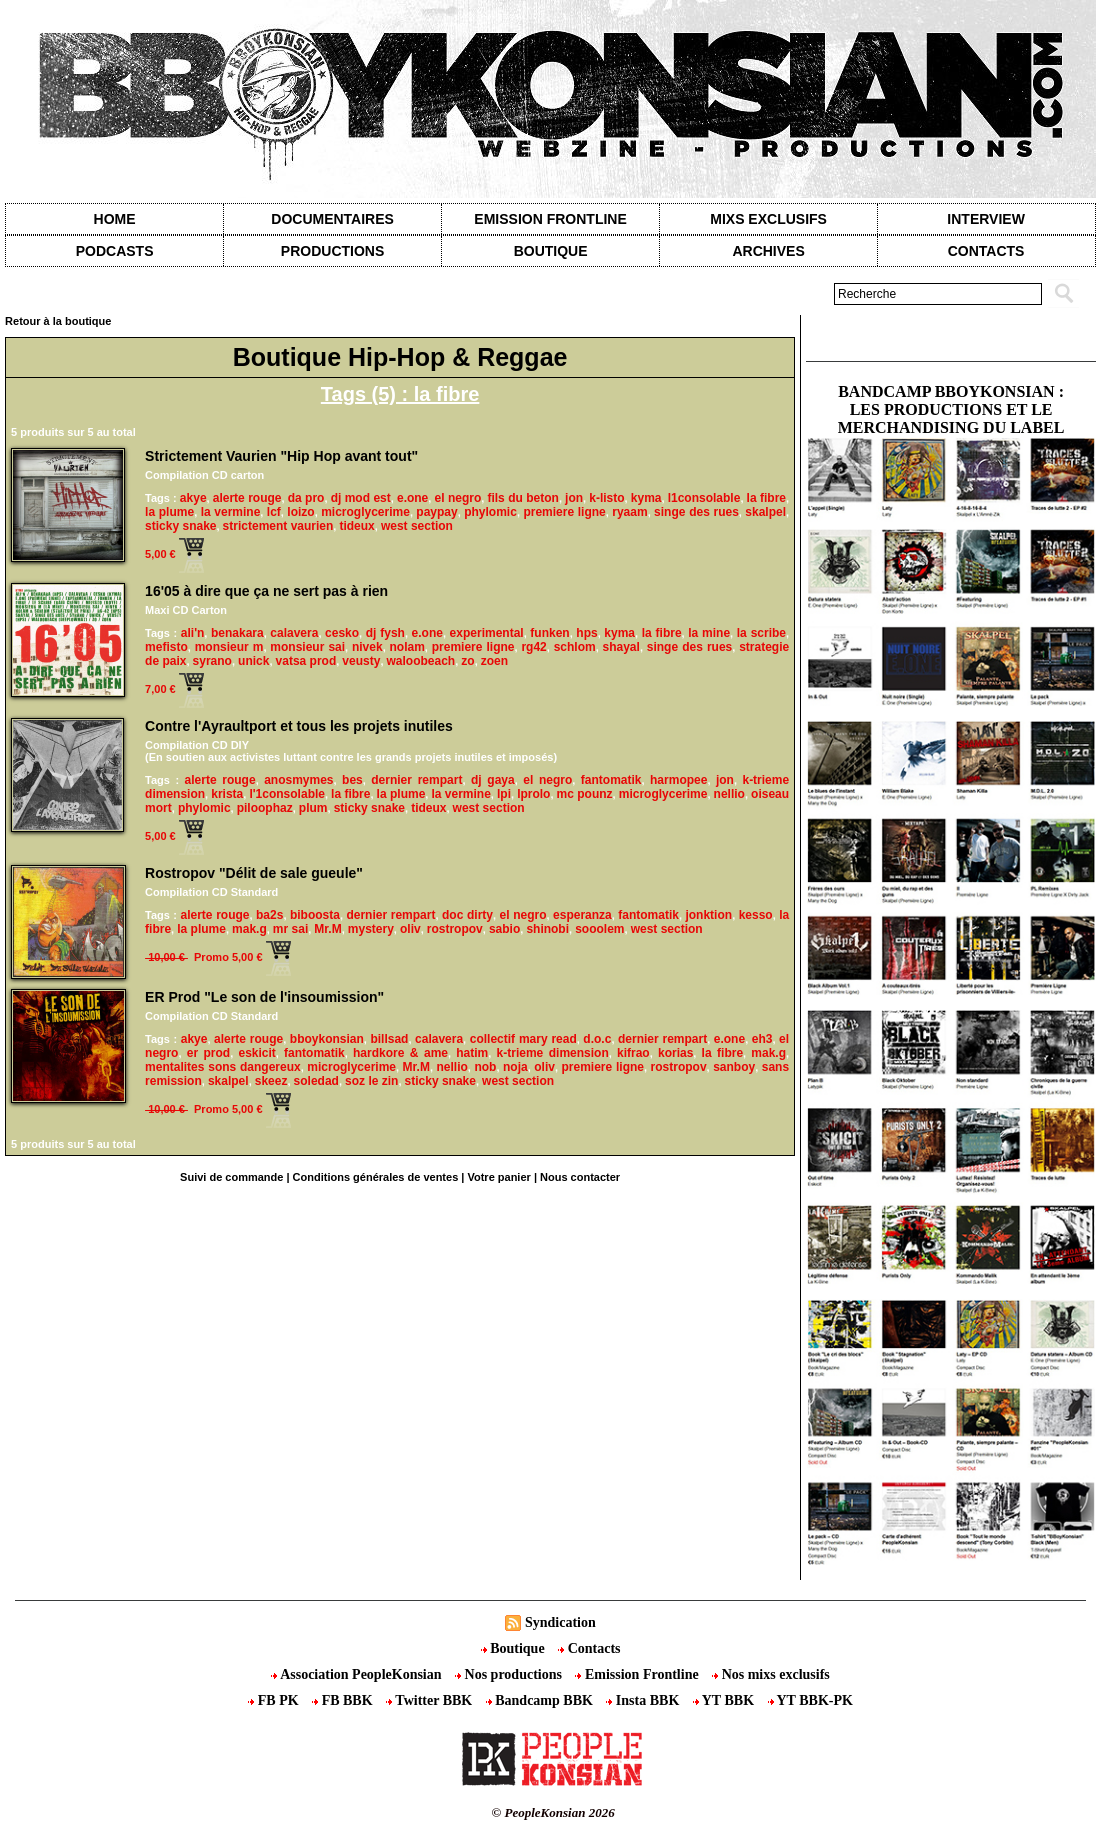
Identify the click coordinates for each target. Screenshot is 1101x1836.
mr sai (290, 929)
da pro (306, 498)
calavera (294, 633)
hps (586, 633)
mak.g (249, 929)
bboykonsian (327, 1039)
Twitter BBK (431, 1700)
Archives (768, 251)
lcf (274, 512)
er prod (208, 1053)
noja (515, 1067)
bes (352, 780)
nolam (407, 647)
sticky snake (180, 526)
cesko (342, 633)
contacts (986, 251)
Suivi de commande (231, 1177)
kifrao (633, 1053)
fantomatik (611, 780)
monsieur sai (307, 647)
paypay (436, 512)
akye (193, 498)
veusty (361, 661)
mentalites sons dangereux (223, 1067)
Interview (986, 219)
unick (253, 661)
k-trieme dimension (553, 1053)
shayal (621, 647)
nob (485, 1067)
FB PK (275, 1700)
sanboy (734, 1067)
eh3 (762, 1039)
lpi (504, 794)
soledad (316, 1081)
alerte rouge (247, 498)
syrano (212, 661)
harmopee (678, 780)
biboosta (315, 915)
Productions (332, 251)
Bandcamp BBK (541, 1700)
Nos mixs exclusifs (771, 1674)
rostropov (455, 929)
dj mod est (361, 498)
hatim (472, 1053)
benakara (237, 633)
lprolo (533, 794)
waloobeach (421, 661)
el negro (457, 498)
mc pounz (585, 794)
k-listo (606, 498)
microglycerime (365, 512)
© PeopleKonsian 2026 (553, 1812)
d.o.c (597, 1039)
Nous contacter (580, 1177)
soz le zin (371, 1081)
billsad (389, 1039)
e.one (412, 498)
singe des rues (696, 512)
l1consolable (704, 498)
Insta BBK (644, 1700)
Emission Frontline (550, 219)
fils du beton (522, 498)
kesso (756, 915)
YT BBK (725, 1700)
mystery (371, 929)
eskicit (256, 1053)
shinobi (547, 929)
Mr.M (327, 929)
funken (549, 633)
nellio (729, 794)
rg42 (533, 647)
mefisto (166, 647)
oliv (410, 929)
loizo (300, 512)
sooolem (599, 929)
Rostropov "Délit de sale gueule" (254, 873)
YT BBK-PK (810, 1700)
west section (417, 526)
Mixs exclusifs (768, 219)
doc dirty (467, 915)
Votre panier (498, 1177)
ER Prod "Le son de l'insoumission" (264, 997)
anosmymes (298, 780)
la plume (169, 512)
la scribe (761, 633)
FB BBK (344, 1700)
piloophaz (265, 808)
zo (467, 661)
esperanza (582, 915)
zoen (494, 661)
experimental (487, 633)
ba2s (269, 915)
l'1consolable (287, 794)
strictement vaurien (278, 526)
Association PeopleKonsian (358, 1674)
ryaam (629, 512)
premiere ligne (564, 512)
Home (115, 219)
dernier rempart (416, 780)
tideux (356, 526)
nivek (367, 647)
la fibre (766, 498)
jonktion (708, 915)
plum (313, 808)
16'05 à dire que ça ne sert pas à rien (266, 591)
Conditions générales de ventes (376, 1177)
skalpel (765, 512)
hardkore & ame (400, 1053)
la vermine (231, 512)
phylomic (490, 512)
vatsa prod (306, 661)
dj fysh (385, 633)
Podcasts (115, 251)
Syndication (560, 1622)
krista (227, 794)
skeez (271, 1081)
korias (675, 1053)
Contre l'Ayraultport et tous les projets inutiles (299, 726)
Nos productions (510, 1674)
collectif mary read (523, 1039)
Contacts (589, 1648)
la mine (709, 633)
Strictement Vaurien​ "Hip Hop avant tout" (281, 456)
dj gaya (493, 780)
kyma (646, 498)
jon (574, 498)
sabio (504, 929)
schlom (575, 647)
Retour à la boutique (58, 321)
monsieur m (229, 647)
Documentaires (332, 219)
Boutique (551, 251)
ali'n (193, 633)
